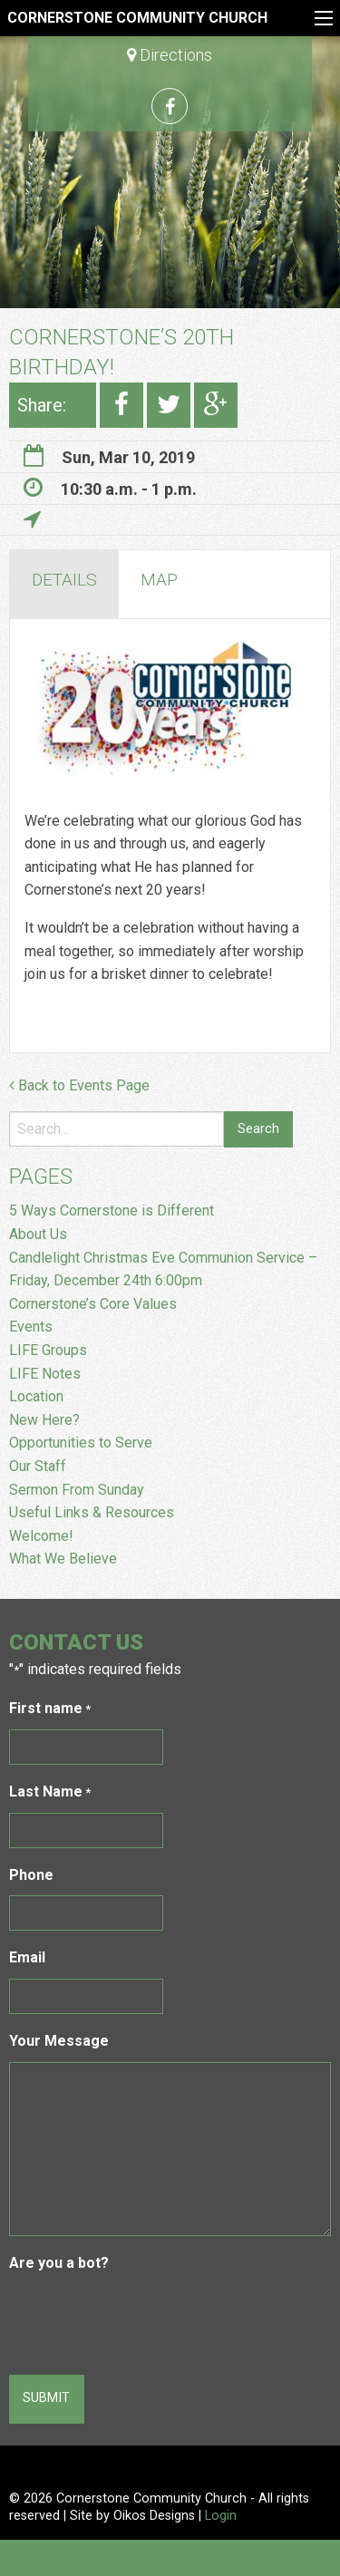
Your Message (59, 2040)
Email (27, 1957)
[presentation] (147, 2319)
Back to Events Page (79, 1085)
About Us (38, 1234)
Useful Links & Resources (91, 1512)
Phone (31, 1875)
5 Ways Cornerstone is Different (111, 1210)
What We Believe (63, 1558)
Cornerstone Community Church (137, 17)
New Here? (44, 1419)
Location (36, 1396)
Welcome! (41, 1536)
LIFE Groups (48, 1350)
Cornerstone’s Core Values (93, 1303)
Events (31, 1326)
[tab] (64, 584)
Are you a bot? (59, 2262)
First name (50, 1709)
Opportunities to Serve (82, 1442)
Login (221, 2515)
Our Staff (37, 1466)
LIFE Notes (45, 1373)
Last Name (50, 1792)
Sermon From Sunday (76, 1489)
